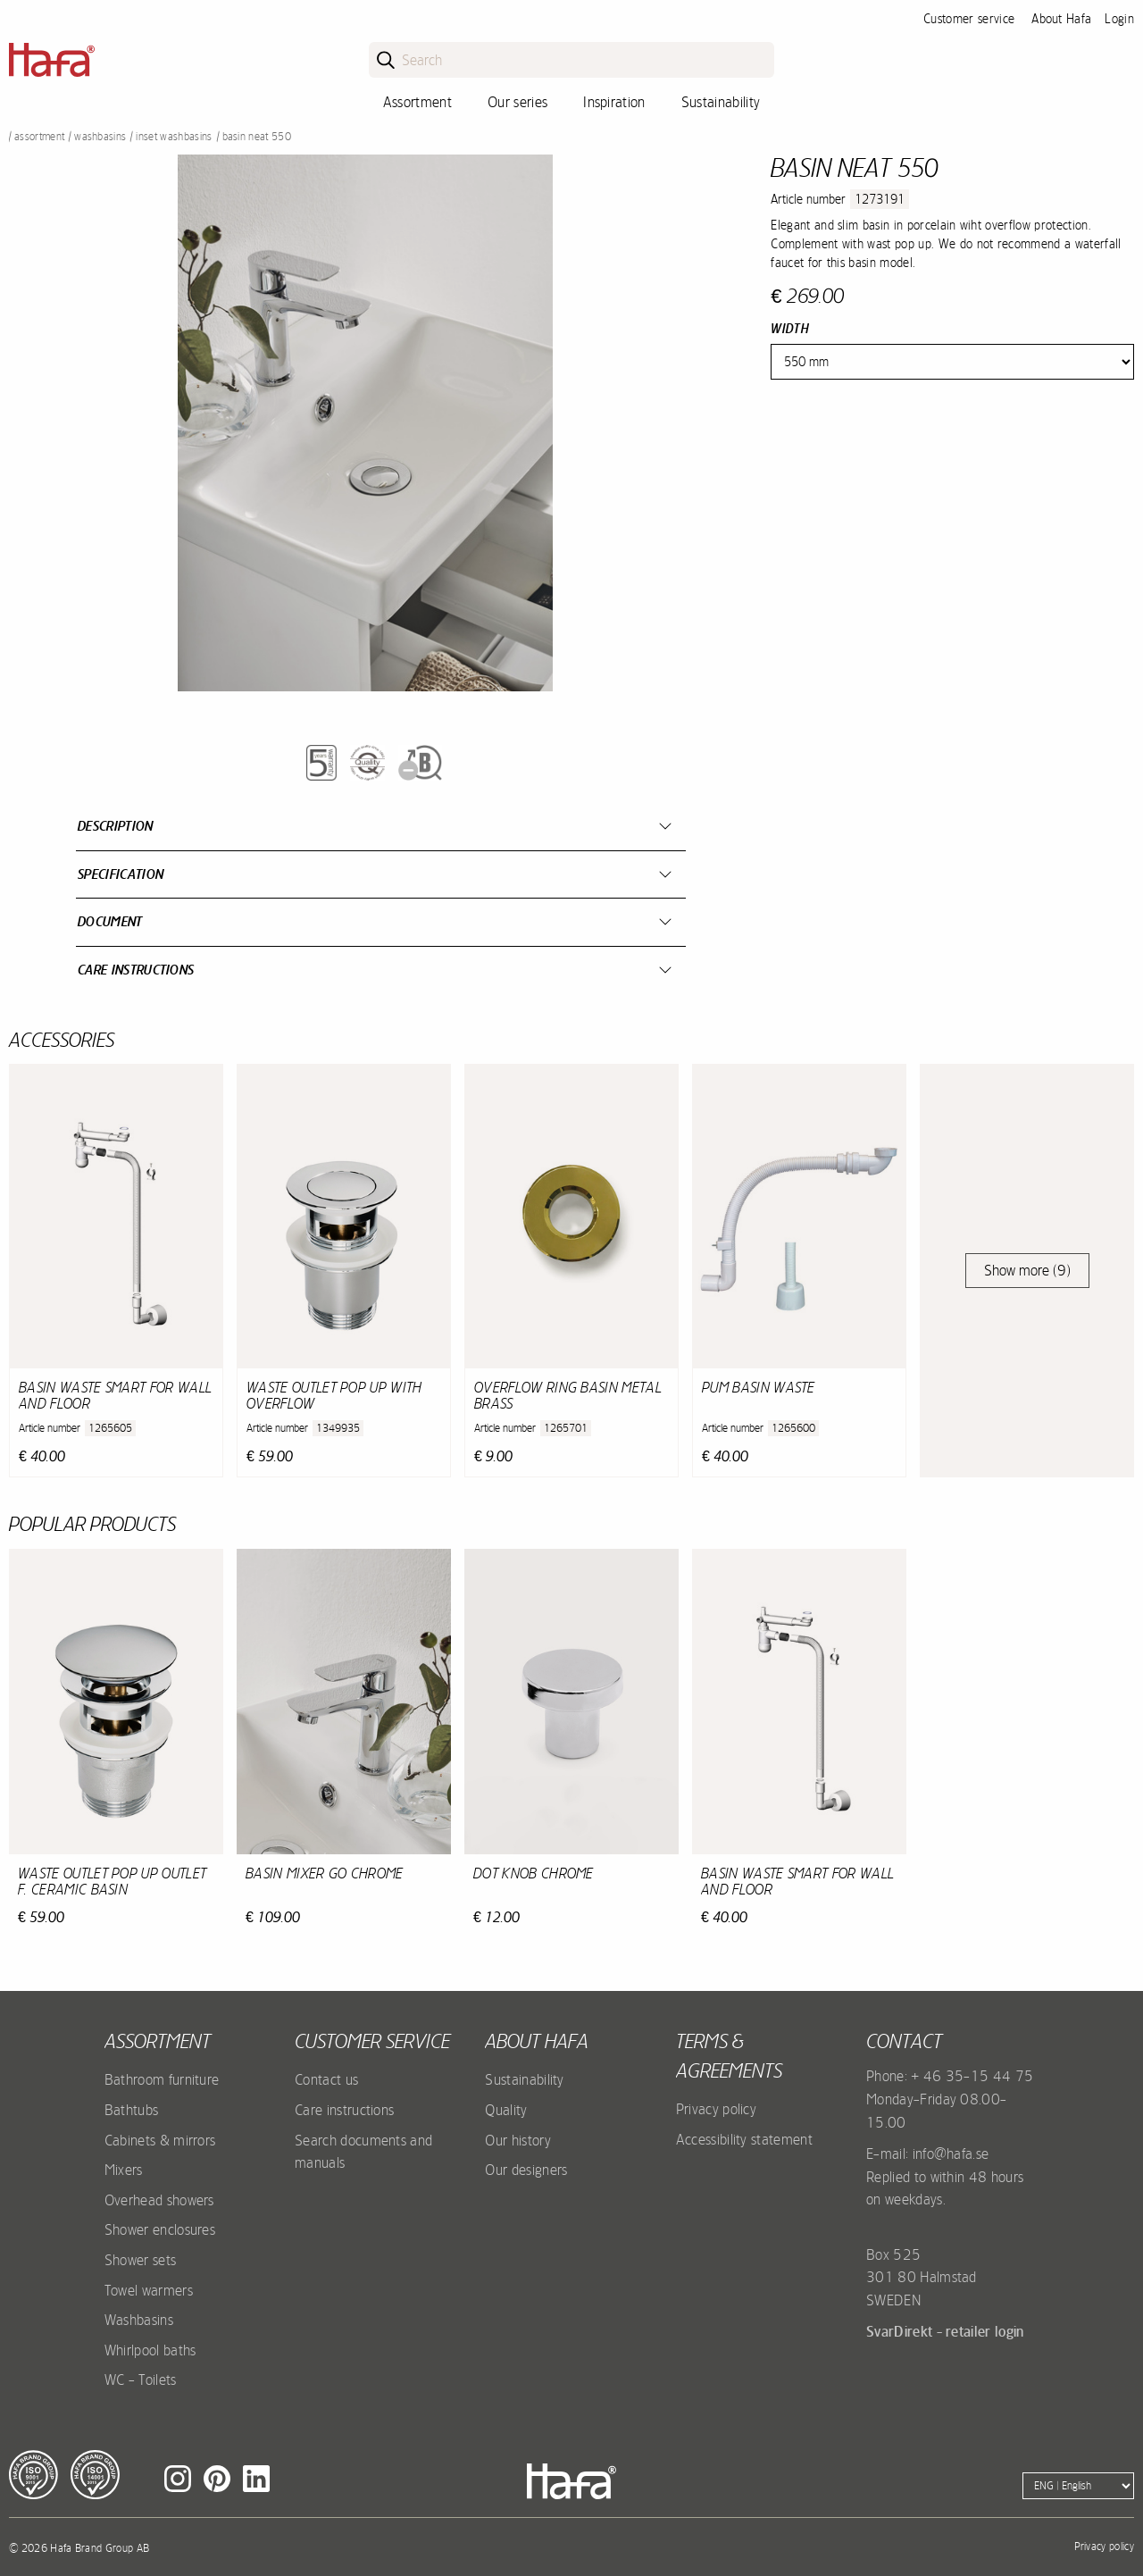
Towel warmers (148, 2290)
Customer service (968, 19)
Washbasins (100, 136)
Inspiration (614, 102)
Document (110, 921)
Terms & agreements (729, 2055)
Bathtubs (131, 2110)
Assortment (417, 102)
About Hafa (1061, 19)
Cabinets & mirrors (160, 2140)
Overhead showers (159, 2200)
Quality (506, 2110)
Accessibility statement (744, 2139)
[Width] (952, 362)
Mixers (123, 2170)
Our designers (526, 2170)
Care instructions (136, 969)
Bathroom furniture (162, 2079)
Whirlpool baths (150, 2350)
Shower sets (140, 2260)
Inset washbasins (174, 136)
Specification (120, 874)
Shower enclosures (159, 2229)
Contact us (326, 2079)
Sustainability (720, 102)
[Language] (1078, 2485)
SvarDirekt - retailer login (945, 2331)
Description (116, 825)
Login (1119, 19)
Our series (517, 102)
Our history (518, 2140)
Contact (904, 2041)
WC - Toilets (140, 2379)
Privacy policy (716, 2109)
